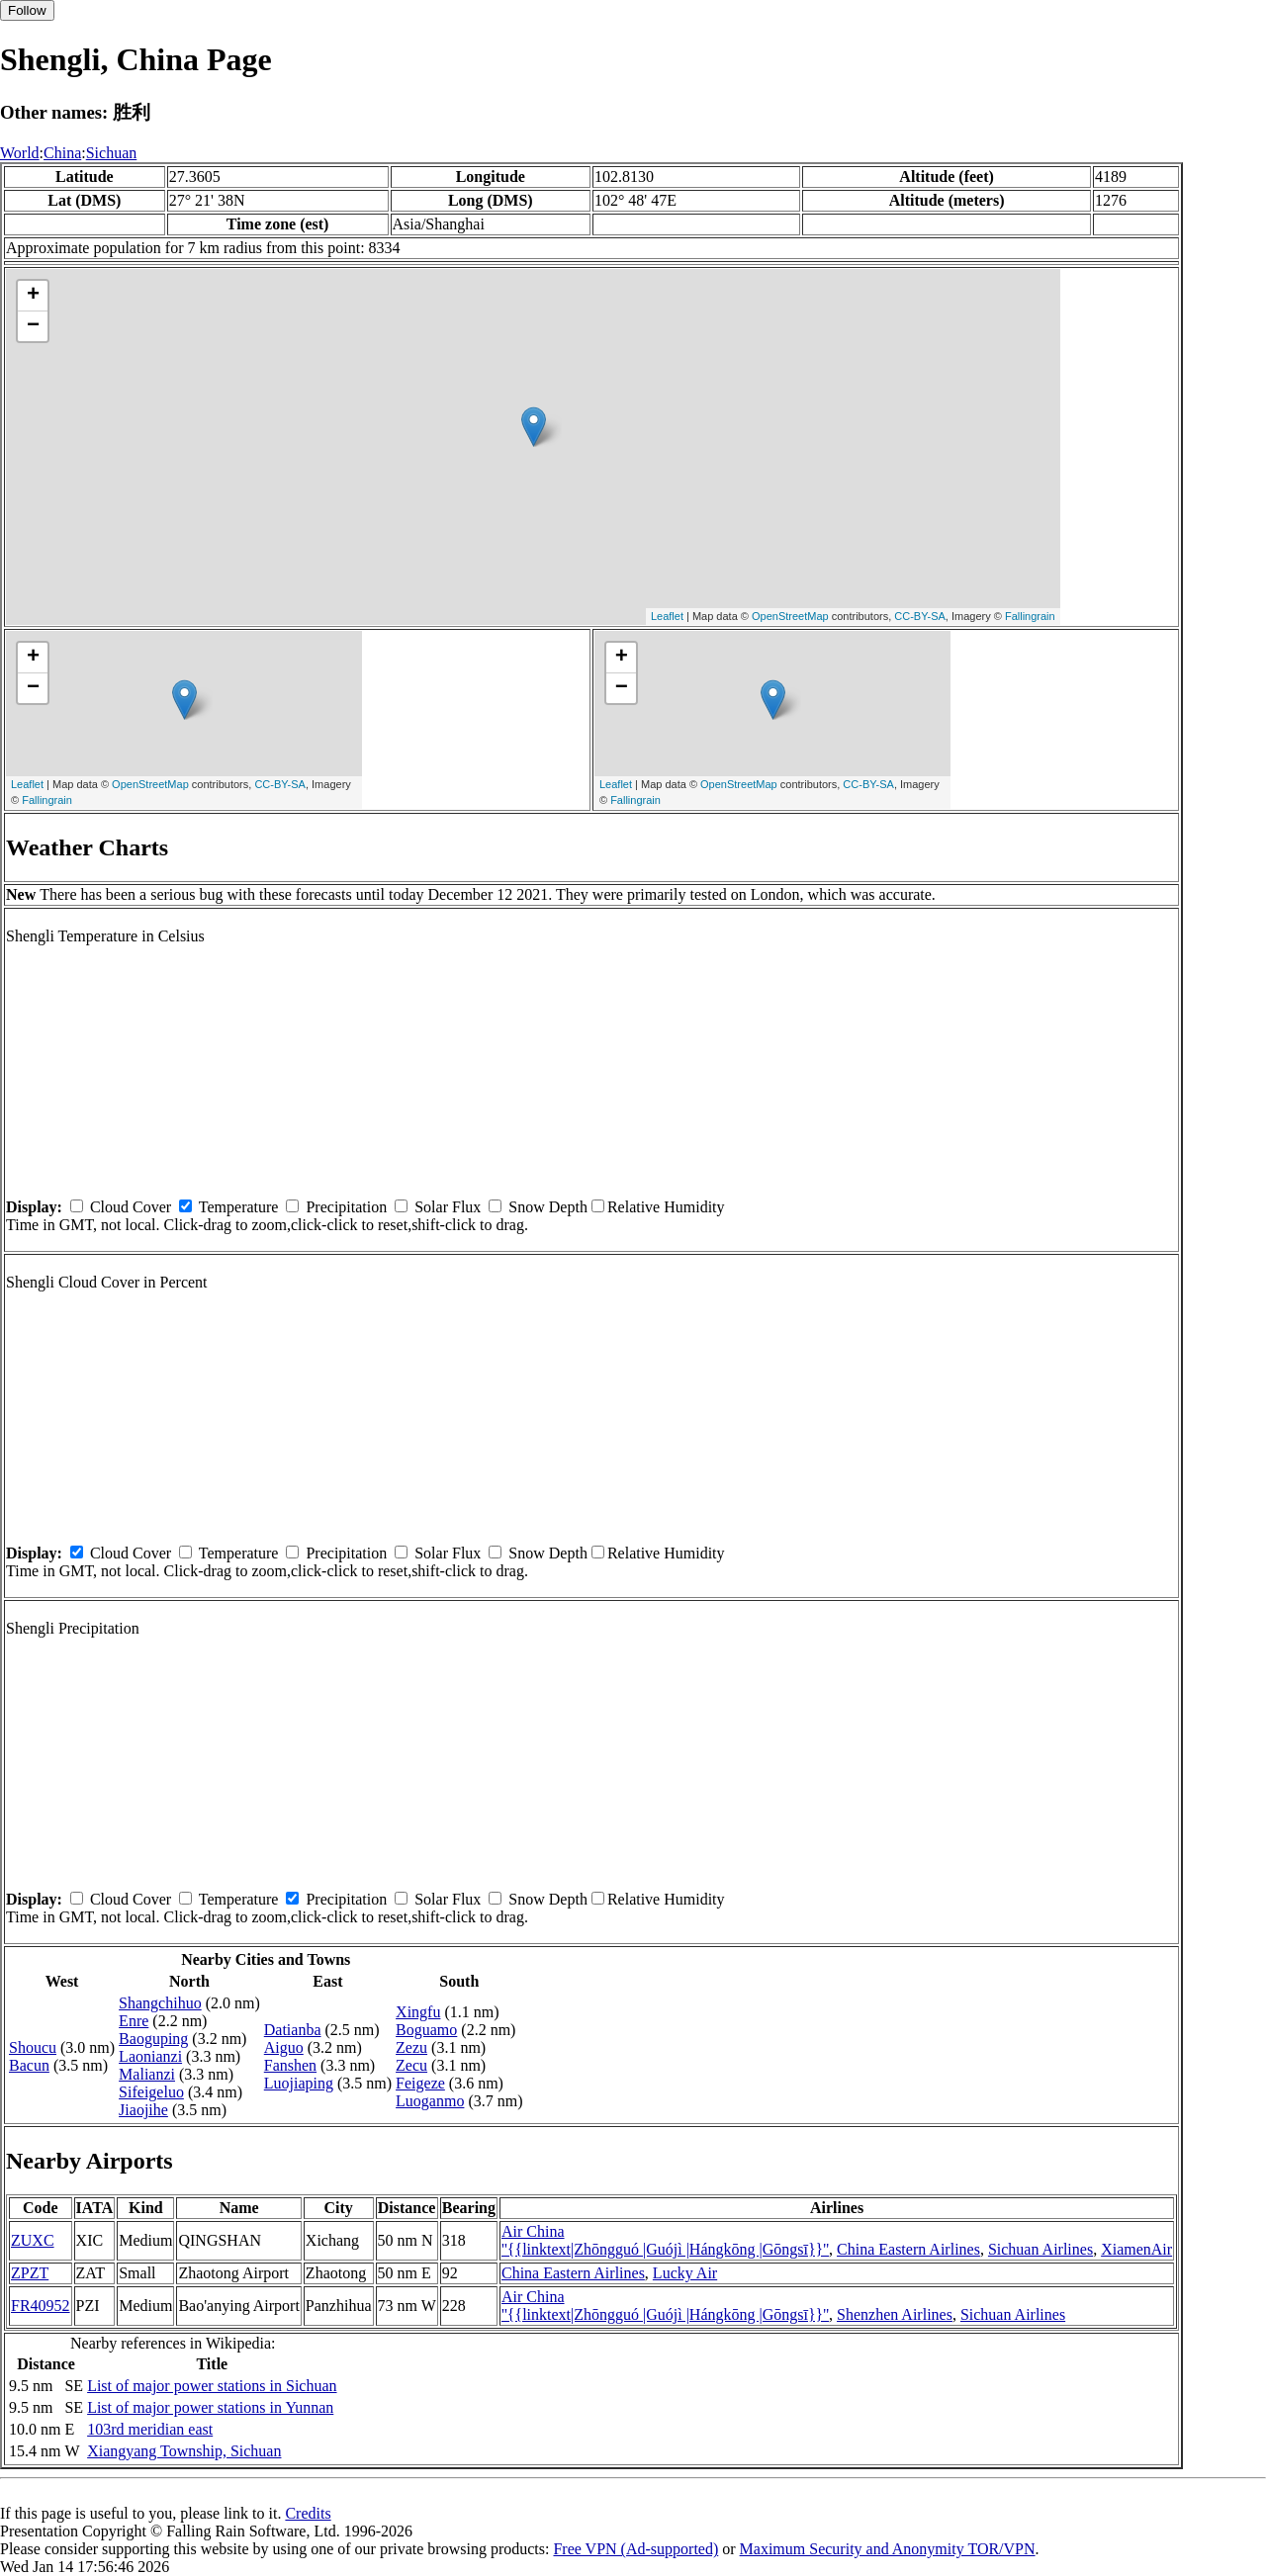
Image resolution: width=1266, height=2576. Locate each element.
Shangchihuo (160, 2003)
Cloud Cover (130, 1207)
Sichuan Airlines (1040, 2249)
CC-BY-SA (920, 616)
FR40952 (40, 2305)
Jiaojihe (143, 2109)
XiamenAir (1136, 2249)
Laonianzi (150, 2056)
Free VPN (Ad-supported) (635, 2548)
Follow (27, 10)
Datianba (292, 2029)
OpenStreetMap (790, 616)
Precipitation (346, 1207)
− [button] (33, 326)
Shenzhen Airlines (894, 2314)
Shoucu (32, 2047)
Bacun (29, 2065)
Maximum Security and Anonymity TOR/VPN (888, 2548)
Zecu (411, 2065)
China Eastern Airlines (908, 2249)
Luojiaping (298, 2083)
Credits (307, 2513)
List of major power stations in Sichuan (211, 2385)
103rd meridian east (150, 2429)
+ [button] (33, 296)
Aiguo (284, 2047)
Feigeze (420, 2083)
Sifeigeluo (151, 2092)
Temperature (239, 1207)
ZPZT (29, 2273)
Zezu (411, 2047)
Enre (133, 2020)
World (20, 152)
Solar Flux (447, 1207)
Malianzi (147, 2074)
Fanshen (290, 2065)
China (62, 152)
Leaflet (667, 616)
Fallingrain (1030, 616)
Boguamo (426, 2029)
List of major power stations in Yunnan (210, 2407)
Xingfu (418, 2011)
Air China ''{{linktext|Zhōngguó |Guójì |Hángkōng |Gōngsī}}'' (665, 2240)
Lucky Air (685, 2273)
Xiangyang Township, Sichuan (184, 2451)
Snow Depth (548, 1207)
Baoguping (153, 2038)
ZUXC (32, 2240)
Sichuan (111, 152)
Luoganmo (430, 2100)
